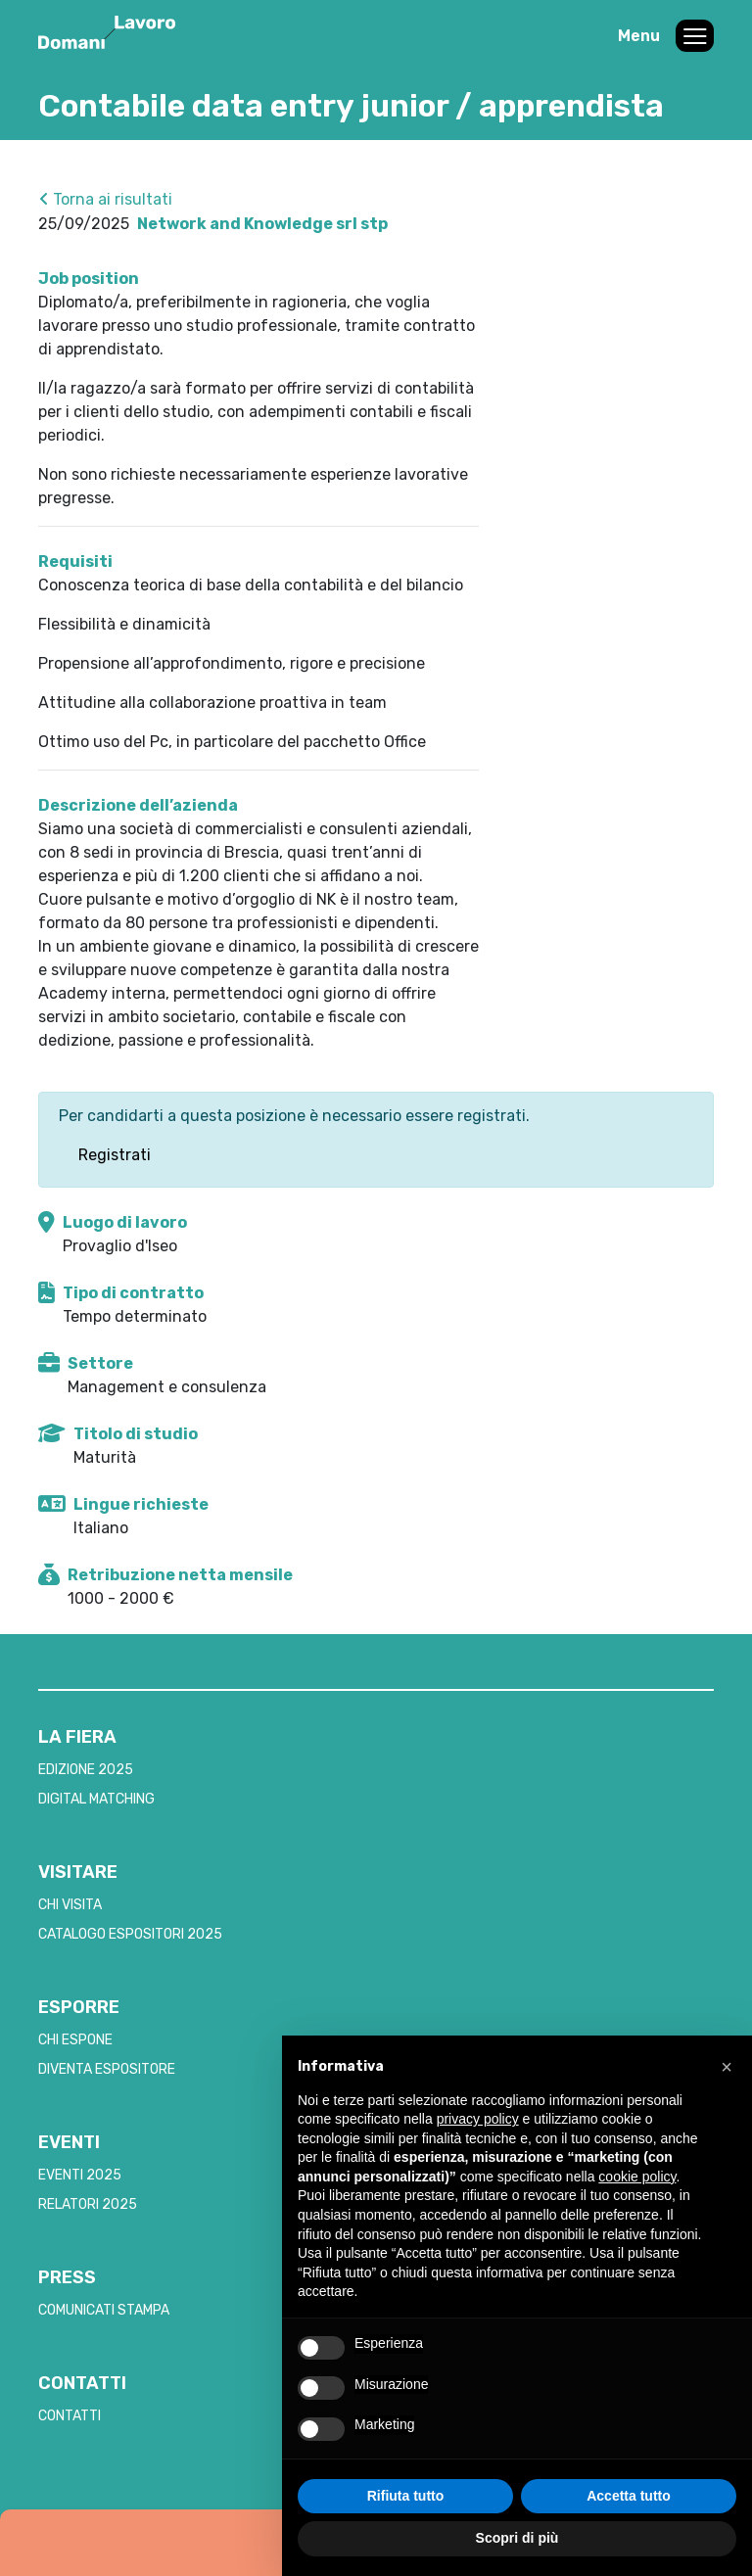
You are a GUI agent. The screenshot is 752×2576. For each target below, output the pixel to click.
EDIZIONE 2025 (85, 1769)
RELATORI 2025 (87, 2204)
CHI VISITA (70, 1905)
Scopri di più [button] (517, 2538)
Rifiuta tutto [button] (406, 2496)
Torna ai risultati (105, 199)
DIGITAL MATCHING (96, 1799)
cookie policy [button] (637, 2176)
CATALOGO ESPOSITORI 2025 (130, 1934)
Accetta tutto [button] (629, 2496)
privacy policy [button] (478, 2119)
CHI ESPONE (75, 2040)
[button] (726, 2067)
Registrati (114, 1155)
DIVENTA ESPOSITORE (106, 2069)
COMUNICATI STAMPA (103, 2310)
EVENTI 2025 (79, 2175)
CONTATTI (69, 2416)
